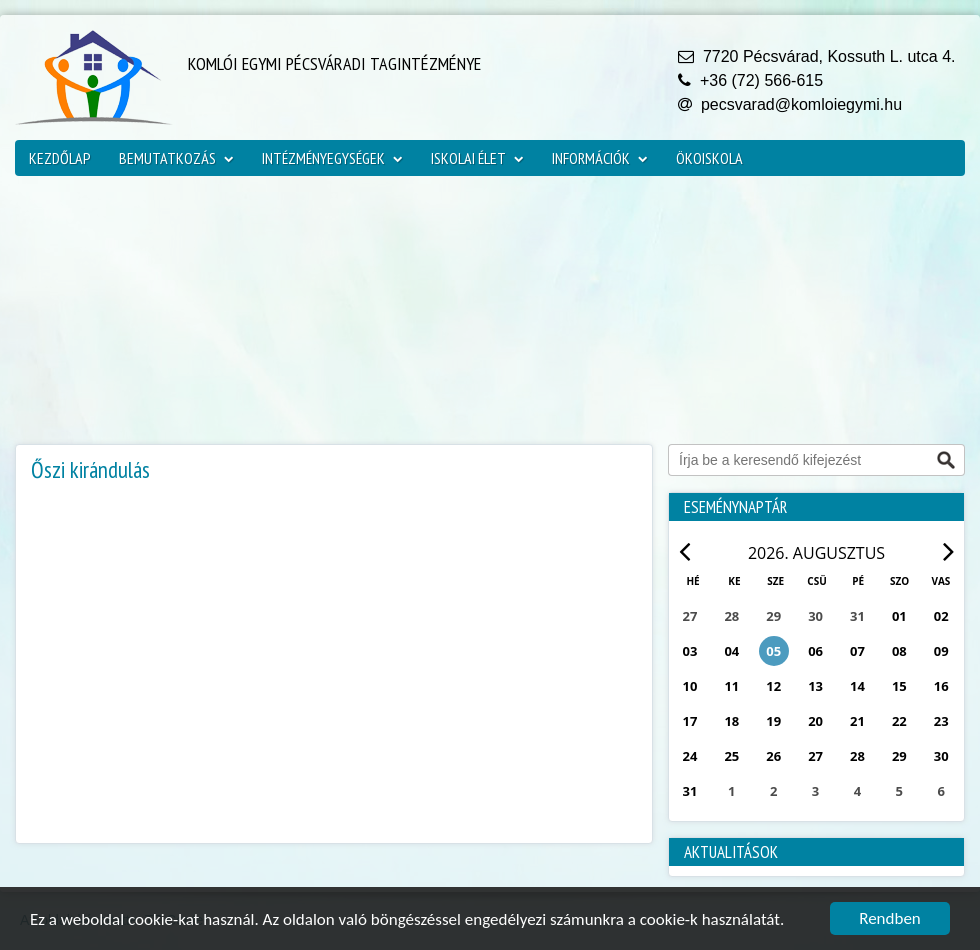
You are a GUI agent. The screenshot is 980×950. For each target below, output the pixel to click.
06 (815, 651)
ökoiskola (709, 158)
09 (941, 651)
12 (773, 686)
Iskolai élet (477, 158)
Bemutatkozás (176, 158)
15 (899, 686)
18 (731, 721)
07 (857, 651)
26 (773, 756)
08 (899, 651)
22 (899, 721)
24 (690, 756)
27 (815, 756)
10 (690, 686)
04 (731, 651)
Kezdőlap (60, 158)
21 (857, 721)
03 (690, 651)
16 (941, 686)
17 (690, 721)
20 (815, 721)
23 (941, 721)
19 (773, 721)
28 (857, 756)
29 (899, 756)
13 (815, 686)
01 (899, 616)
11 (731, 686)
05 (773, 651)
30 (941, 756)
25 (731, 756)
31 (690, 791)
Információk (600, 158)
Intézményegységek (332, 158)
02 (941, 616)
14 (857, 686)
